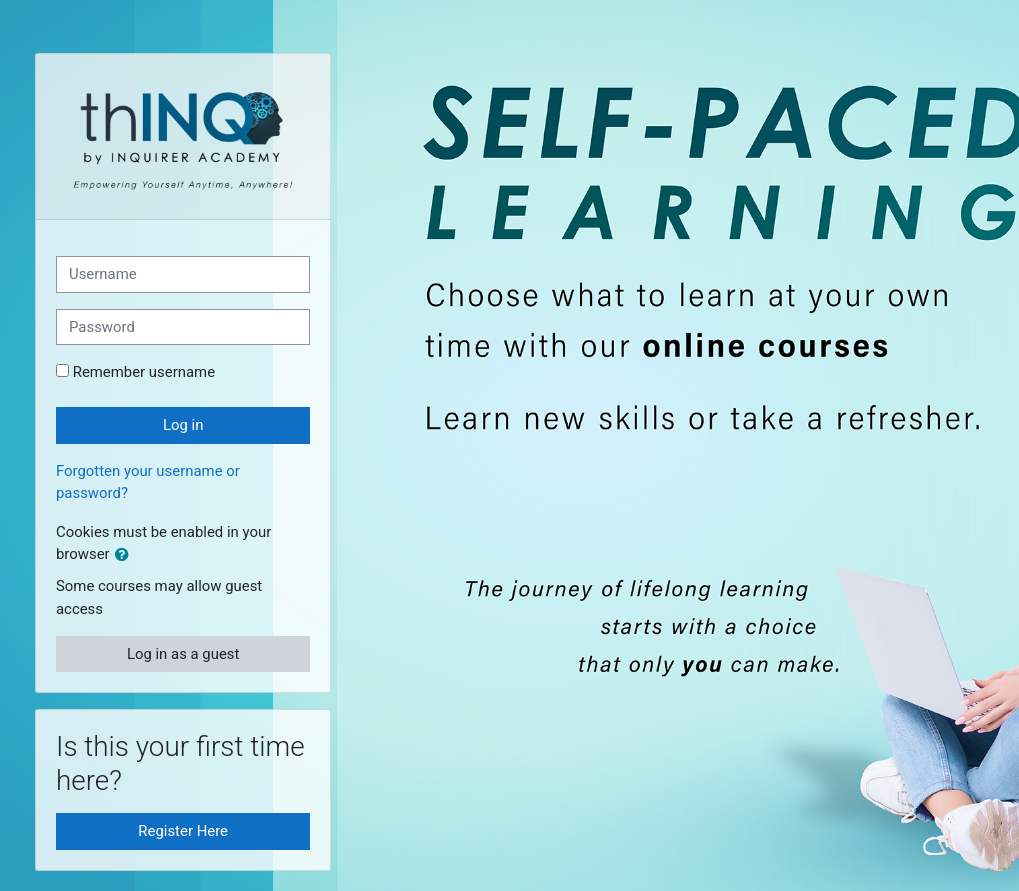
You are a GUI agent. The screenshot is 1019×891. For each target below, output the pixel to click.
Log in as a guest (183, 654)
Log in (183, 425)
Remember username (144, 372)
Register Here (183, 831)
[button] (126, 555)
